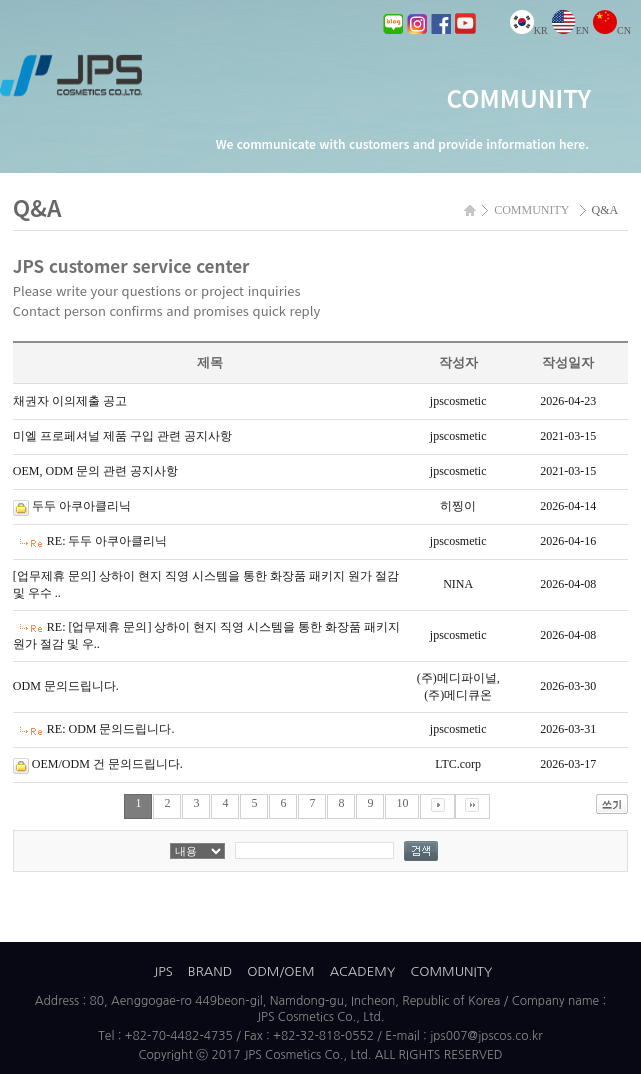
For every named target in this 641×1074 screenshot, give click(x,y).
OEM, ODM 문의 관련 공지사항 (96, 471)
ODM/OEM (280, 971)
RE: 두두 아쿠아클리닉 (107, 541)
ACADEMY (363, 971)
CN (612, 30)
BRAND (210, 971)
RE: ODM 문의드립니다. (111, 729)
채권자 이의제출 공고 (70, 401)
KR (529, 30)
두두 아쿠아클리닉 (81, 506)
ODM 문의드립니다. (66, 686)
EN (570, 30)
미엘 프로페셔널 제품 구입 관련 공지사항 (122, 436)
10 (402, 803)
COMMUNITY (452, 971)
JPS (163, 971)
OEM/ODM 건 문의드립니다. (107, 764)
